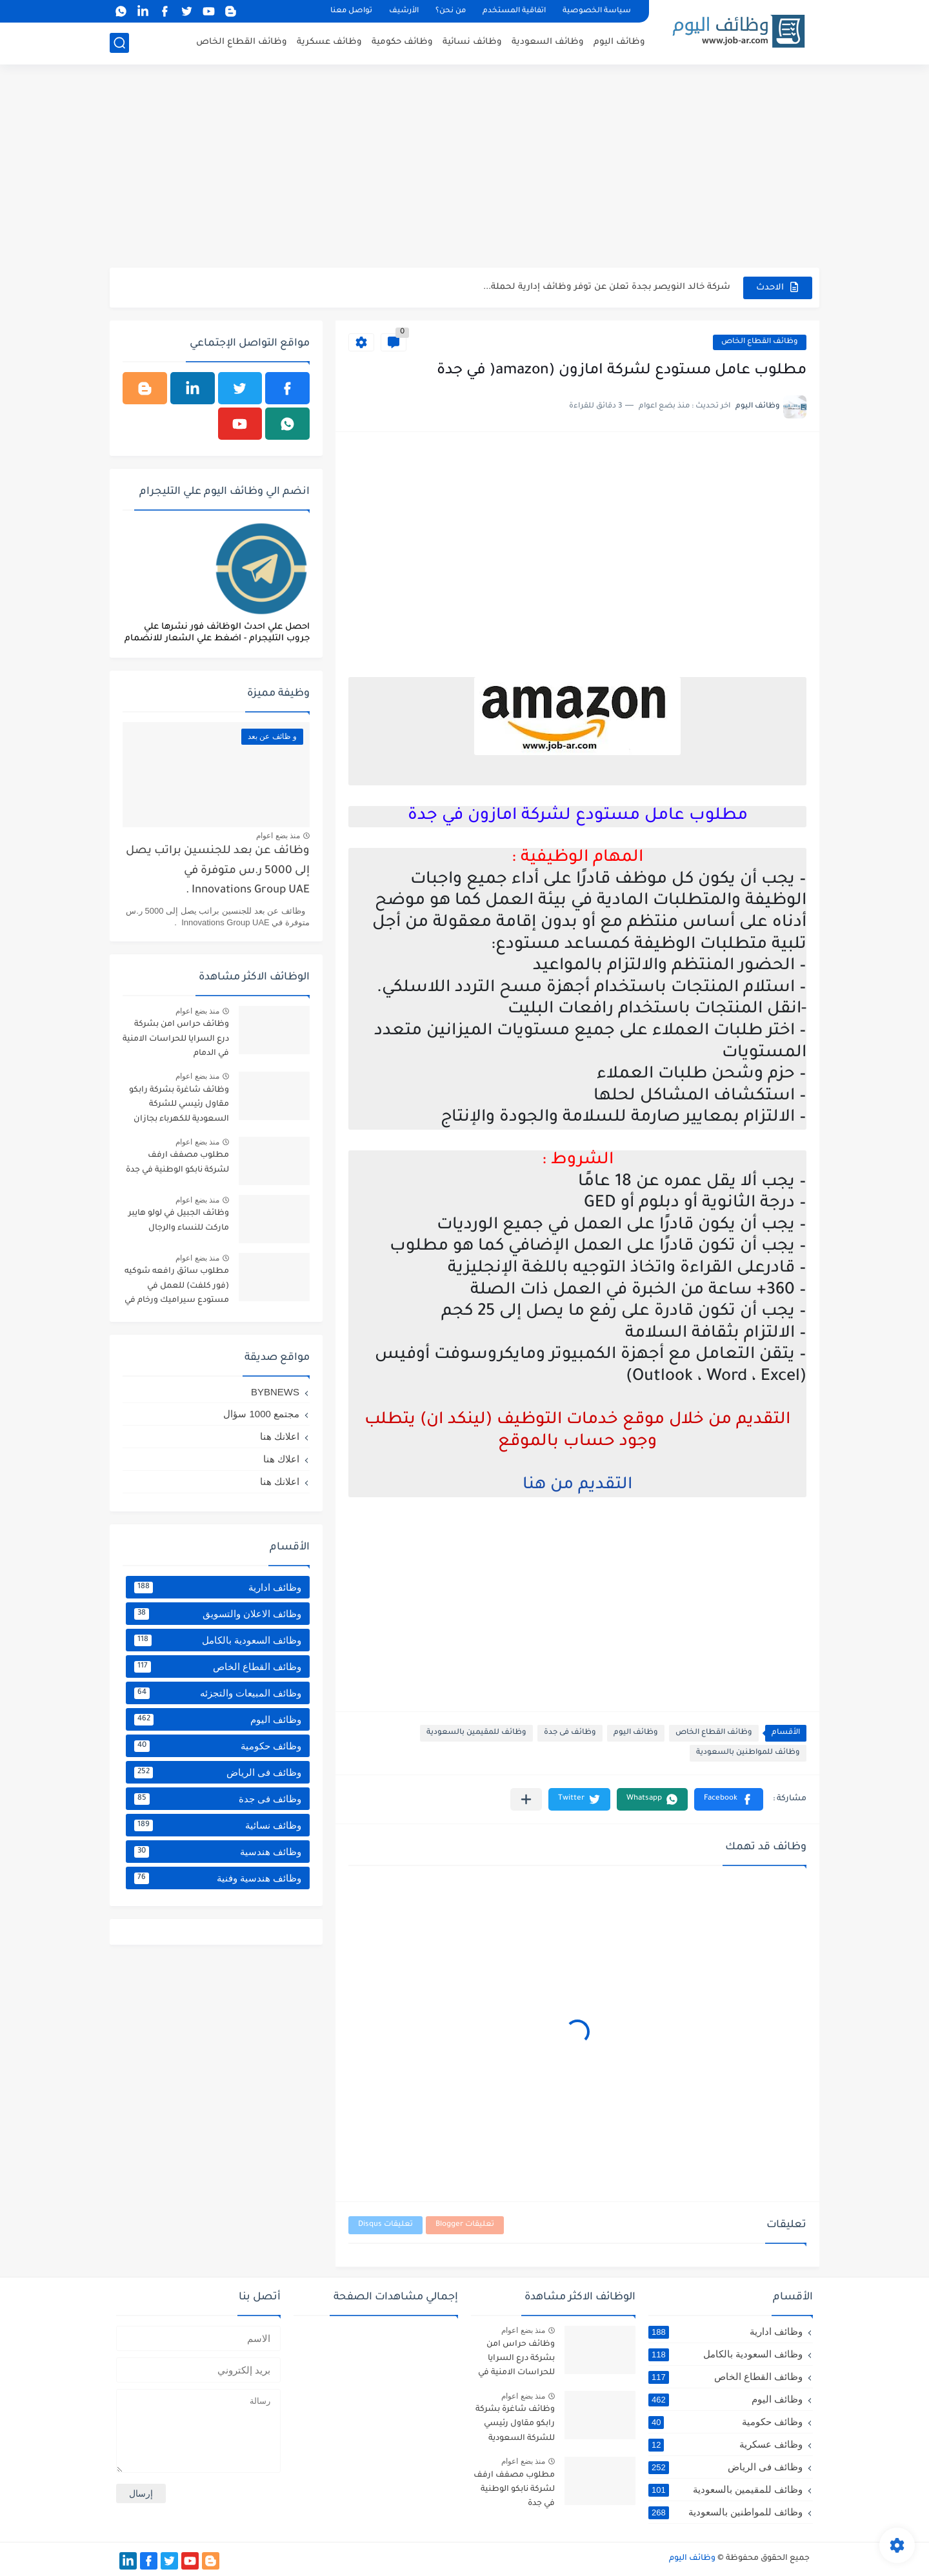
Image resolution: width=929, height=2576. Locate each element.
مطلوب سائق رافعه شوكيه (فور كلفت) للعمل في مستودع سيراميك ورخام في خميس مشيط (177, 1288)
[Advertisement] (464, 167)
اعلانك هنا (279, 1436)
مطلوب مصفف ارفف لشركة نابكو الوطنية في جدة (177, 1162)
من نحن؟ (450, 11)
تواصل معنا (351, 11)
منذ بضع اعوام (278, 835)
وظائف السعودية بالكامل (217, 1640)
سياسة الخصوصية (597, 11)
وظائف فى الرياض (217, 1772)
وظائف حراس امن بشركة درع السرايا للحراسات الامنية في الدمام (176, 1039)
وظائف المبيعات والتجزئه (217, 1693)
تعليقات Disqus (385, 2225)
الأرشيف (404, 11)
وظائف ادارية (217, 1587)
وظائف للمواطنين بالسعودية (748, 1753)
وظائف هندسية (217, 1852)
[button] (728, 1799)
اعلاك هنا (281, 1458)
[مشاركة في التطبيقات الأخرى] (526, 1799)
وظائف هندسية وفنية (217, 1878)
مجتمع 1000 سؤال (261, 1413)
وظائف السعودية (548, 42)
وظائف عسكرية (329, 42)
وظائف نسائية (472, 42)
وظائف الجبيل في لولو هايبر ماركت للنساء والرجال (178, 1220)
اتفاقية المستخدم (514, 11)
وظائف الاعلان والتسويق (217, 1614)
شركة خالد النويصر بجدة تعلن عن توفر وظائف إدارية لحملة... (606, 287)
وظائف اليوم (619, 42)
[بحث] (119, 43)
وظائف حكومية (402, 42)
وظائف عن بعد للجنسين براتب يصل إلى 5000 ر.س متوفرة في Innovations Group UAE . (218, 871)
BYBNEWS (275, 1391)
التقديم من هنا (577, 1486)
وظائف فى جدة (570, 1733)
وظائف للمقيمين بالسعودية (476, 1733)
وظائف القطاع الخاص (241, 42)
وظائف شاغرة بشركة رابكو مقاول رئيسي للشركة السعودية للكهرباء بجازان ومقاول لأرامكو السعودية (179, 1107)
